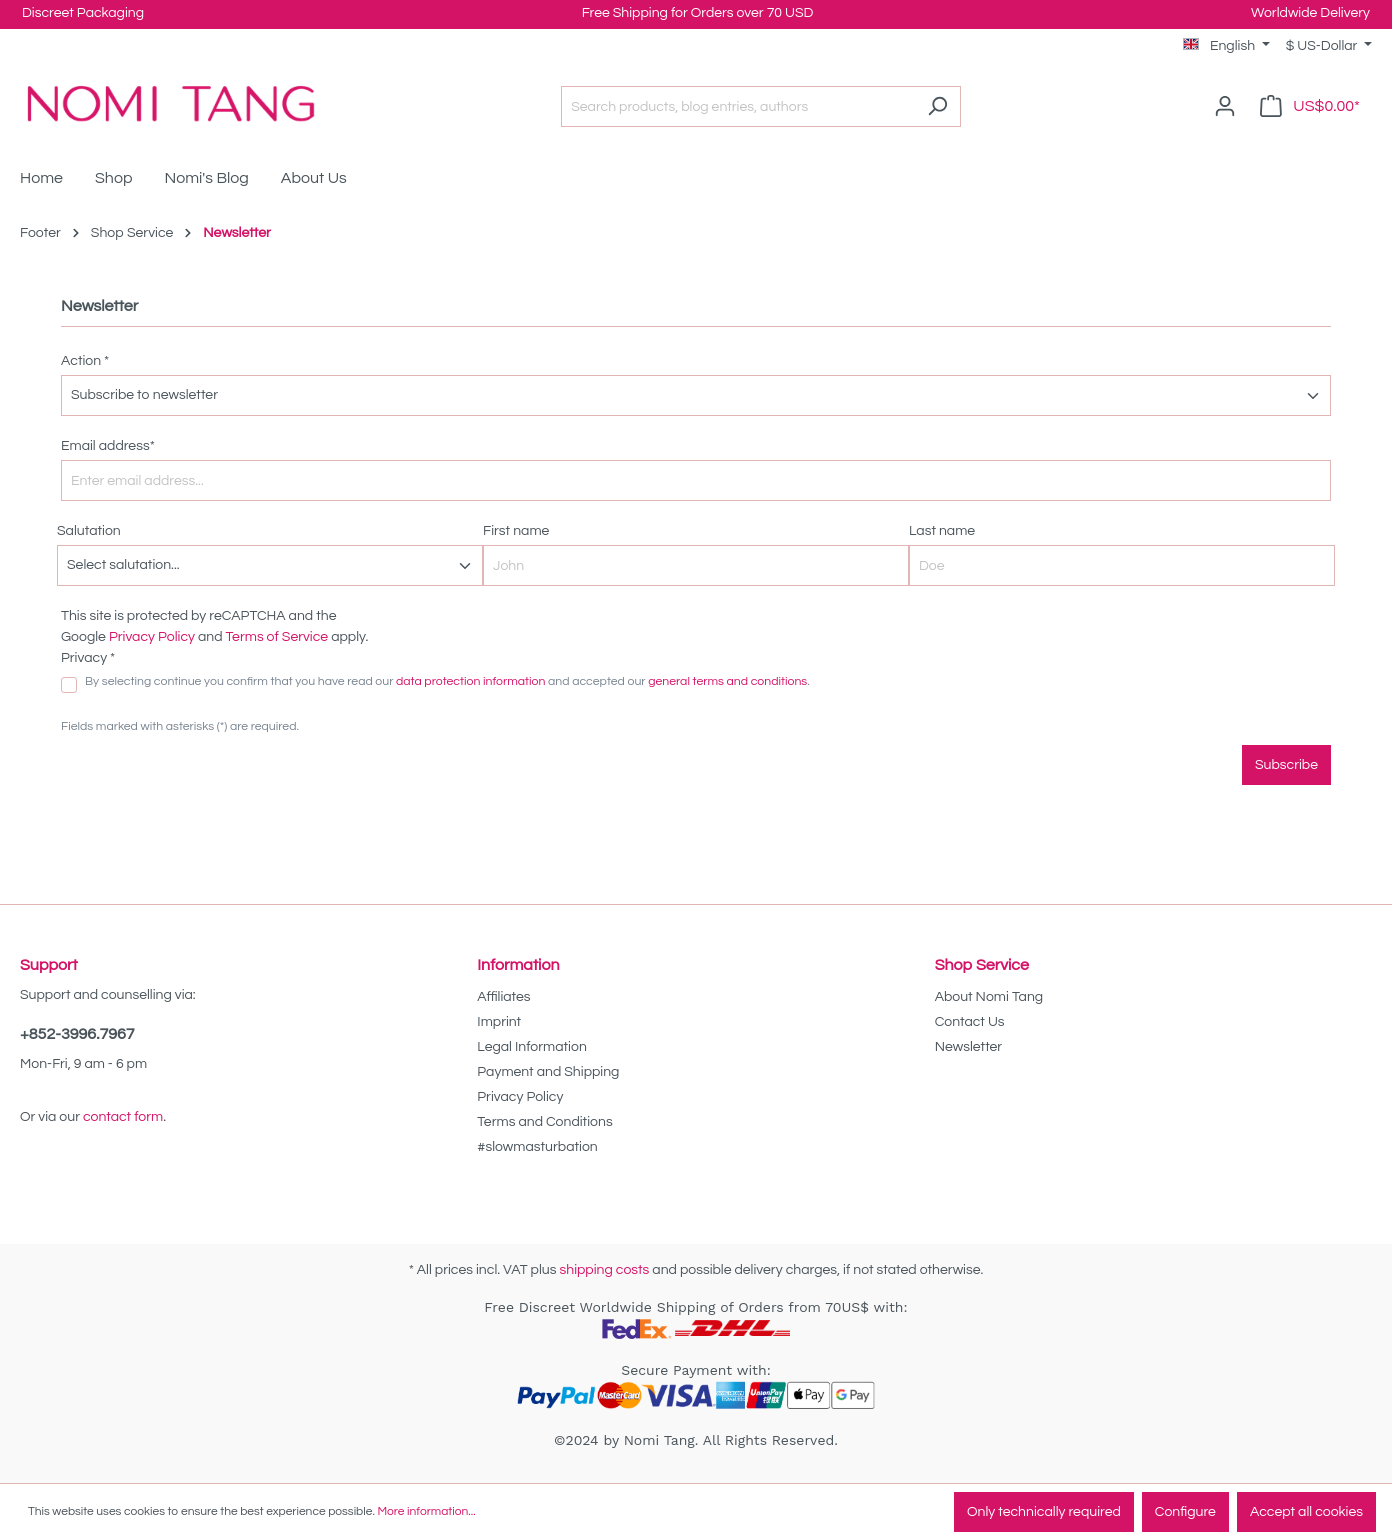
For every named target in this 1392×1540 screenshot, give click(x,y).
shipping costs (604, 1270)
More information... (426, 1511)
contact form (123, 1117)
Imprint (499, 1022)
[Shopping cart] (1310, 106)
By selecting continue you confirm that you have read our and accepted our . (447, 681)
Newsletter (969, 1047)
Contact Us (970, 1022)
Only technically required (1044, 1512)
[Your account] (1225, 106)
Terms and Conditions (544, 1122)
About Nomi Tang (989, 997)
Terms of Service (277, 637)
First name (516, 531)
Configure (1185, 1512)
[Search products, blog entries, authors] (738, 106)
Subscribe (1286, 765)
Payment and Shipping (548, 1072)
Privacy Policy (152, 637)
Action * (85, 361)
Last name (942, 531)
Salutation (89, 531)
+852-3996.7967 (77, 1034)
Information (518, 965)
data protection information (470, 681)
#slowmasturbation (537, 1147)
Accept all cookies (1306, 1512)
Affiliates (503, 997)
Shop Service (982, 965)
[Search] (937, 106)
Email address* (108, 446)
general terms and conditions (727, 681)
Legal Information (531, 1047)
